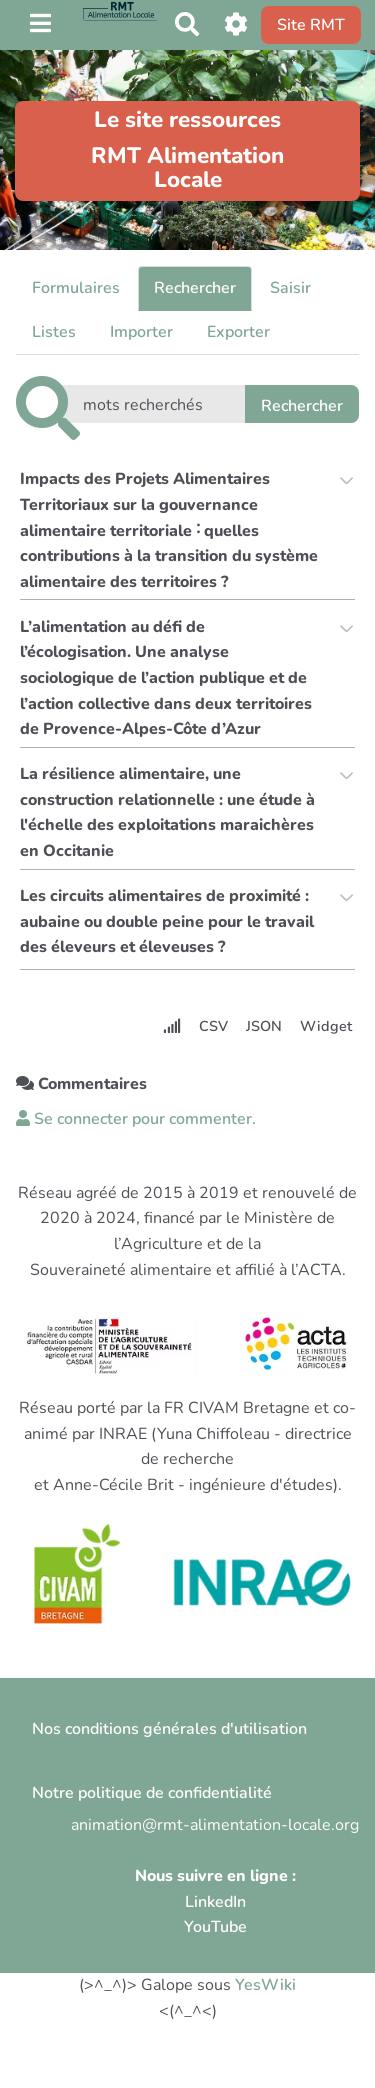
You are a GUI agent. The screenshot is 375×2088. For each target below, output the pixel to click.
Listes (54, 332)
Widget (326, 1026)
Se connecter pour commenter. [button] (136, 1119)
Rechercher (195, 288)
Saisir (290, 288)
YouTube (215, 1927)
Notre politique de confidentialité (152, 1793)
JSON (264, 1026)
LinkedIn (215, 1902)
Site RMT (311, 25)
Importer (141, 332)
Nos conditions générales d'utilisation (169, 1729)
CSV (213, 1026)
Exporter (238, 332)
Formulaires (76, 288)
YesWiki (265, 1985)
